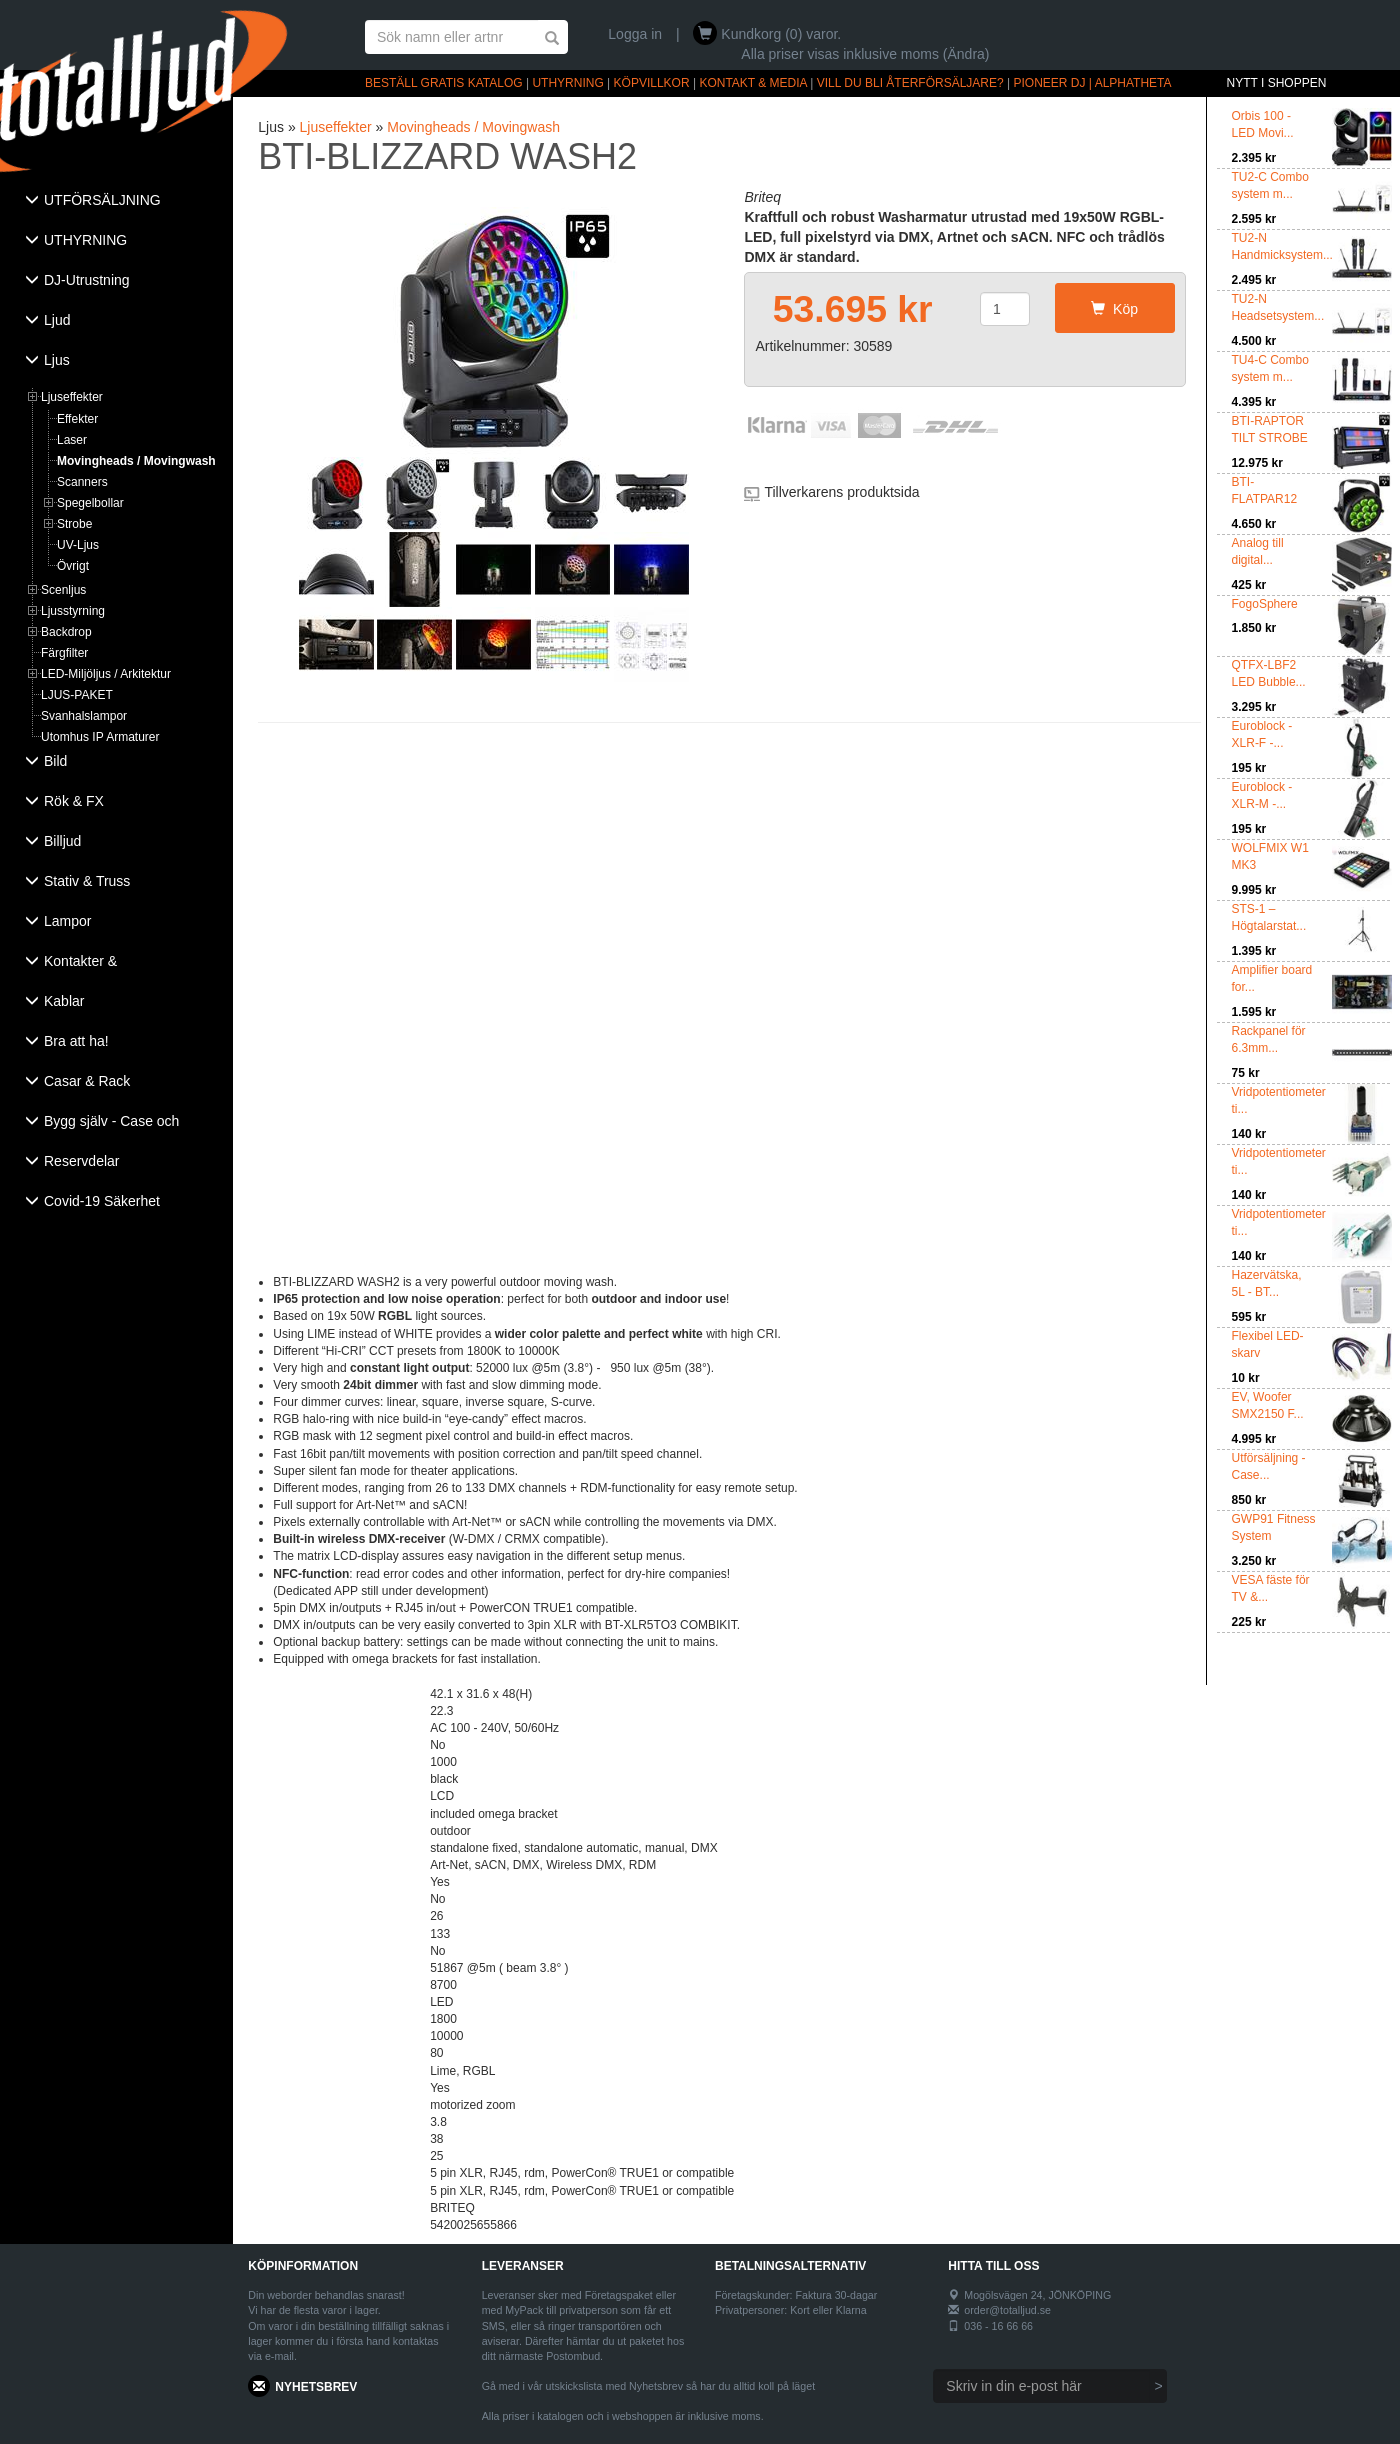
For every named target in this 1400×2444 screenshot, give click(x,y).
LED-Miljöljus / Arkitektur (106, 674)
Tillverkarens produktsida (841, 492)
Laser (72, 440)
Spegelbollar (90, 503)
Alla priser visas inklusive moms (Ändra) (865, 54)
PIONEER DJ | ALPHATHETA (1093, 83)
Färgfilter (64, 653)
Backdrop (66, 632)
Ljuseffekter (72, 397)
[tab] (116, 202)
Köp (1114, 309)
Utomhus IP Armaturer (100, 737)
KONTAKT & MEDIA (753, 83)
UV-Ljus (78, 545)
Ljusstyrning (73, 611)
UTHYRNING (567, 83)
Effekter (77, 419)
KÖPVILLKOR (652, 83)
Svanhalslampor (84, 716)
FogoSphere (1265, 604)
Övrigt (73, 566)
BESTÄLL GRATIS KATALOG (444, 83)
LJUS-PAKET (77, 695)
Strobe (74, 524)
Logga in (635, 34)
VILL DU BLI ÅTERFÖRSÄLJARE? (910, 83)
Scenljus (63, 590)
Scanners (82, 482)
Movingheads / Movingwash (136, 461)
